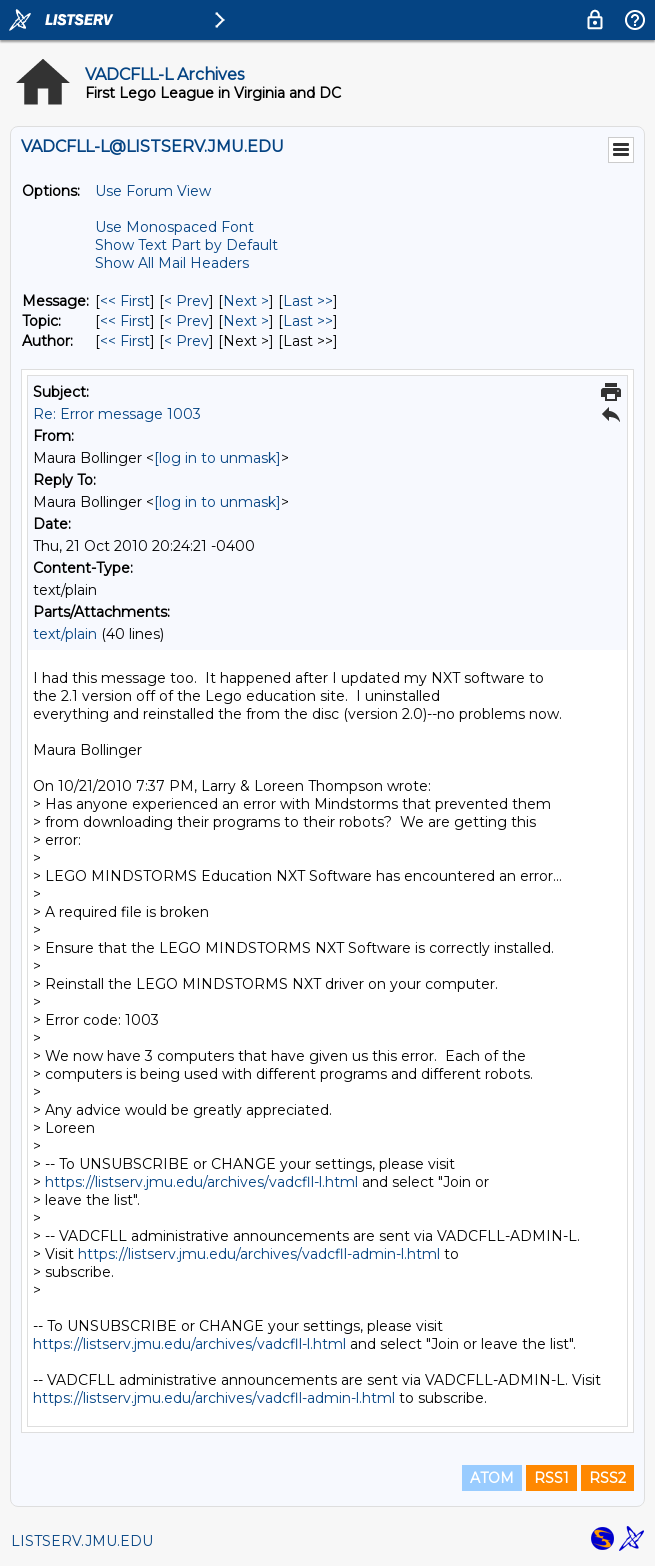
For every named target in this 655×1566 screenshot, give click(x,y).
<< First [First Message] (125, 301)
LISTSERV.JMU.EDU (82, 1541)
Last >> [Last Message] (308, 301)
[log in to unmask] (217, 458)
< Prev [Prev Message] (186, 301)
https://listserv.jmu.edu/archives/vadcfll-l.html (201, 1182)
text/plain (65, 634)
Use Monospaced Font (174, 227)
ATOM (492, 1478)
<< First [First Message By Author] (125, 341)
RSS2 (607, 1478)
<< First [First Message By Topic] (125, 321)
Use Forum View (153, 191)
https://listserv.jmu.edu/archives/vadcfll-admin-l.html (259, 1254)
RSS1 (551, 1478)
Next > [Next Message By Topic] (246, 321)
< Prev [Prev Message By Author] (186, 341)
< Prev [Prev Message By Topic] (186, 321)
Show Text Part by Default (186, 245)
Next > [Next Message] (246, 301)
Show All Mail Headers (172, 263)
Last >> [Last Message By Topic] (308, 321)
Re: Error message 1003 (117, 414)
